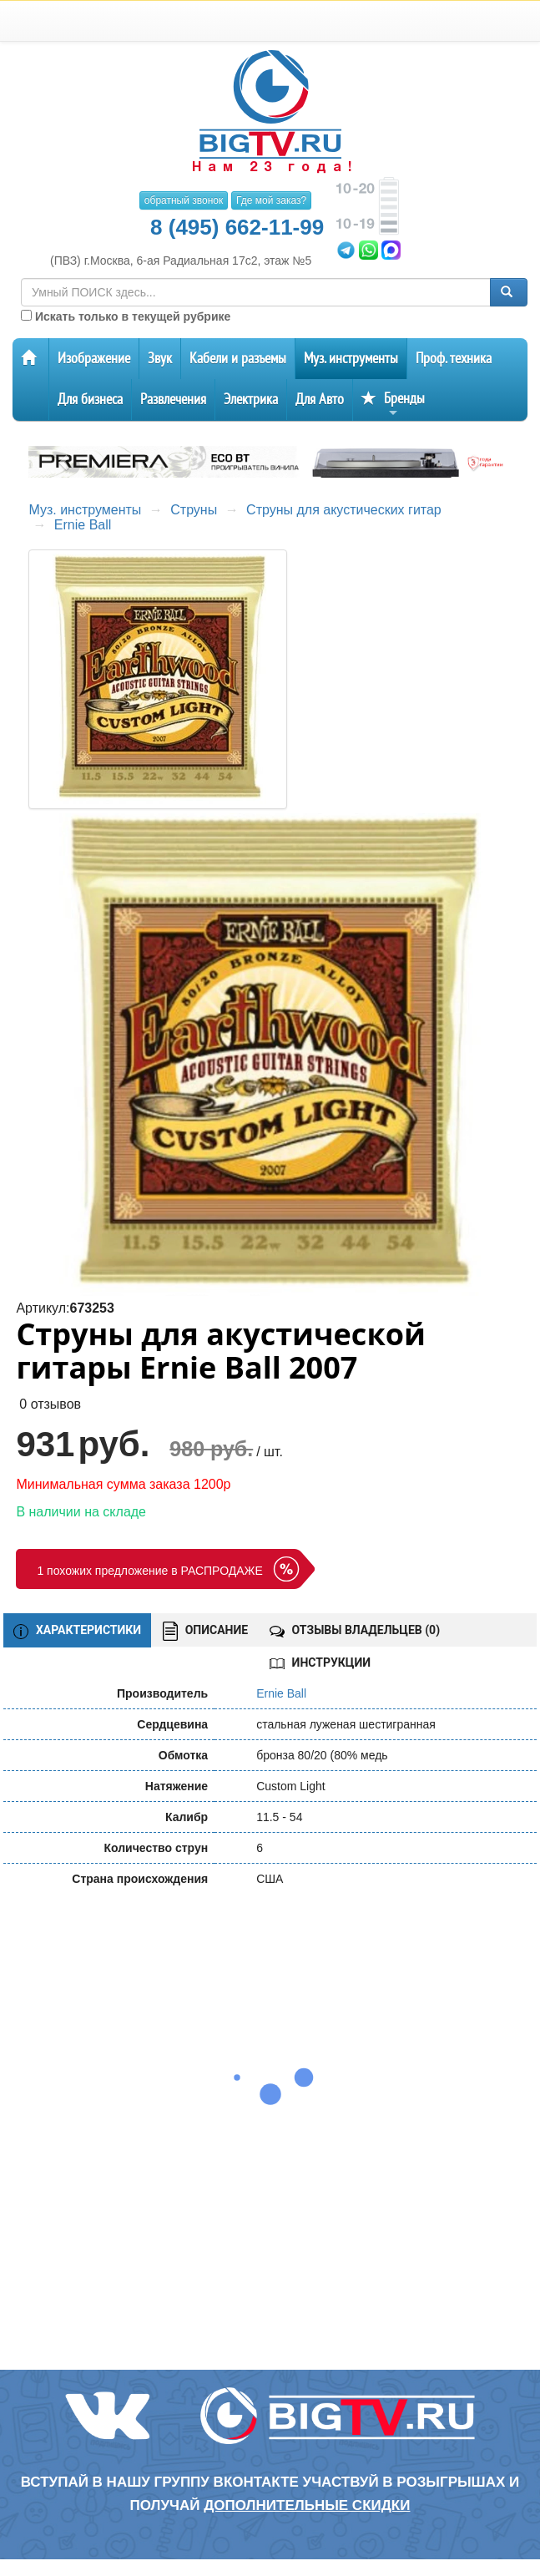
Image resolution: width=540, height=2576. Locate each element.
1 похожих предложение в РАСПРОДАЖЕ (149, 1570)
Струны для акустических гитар (344, 510)
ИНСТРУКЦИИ (320, 1662)
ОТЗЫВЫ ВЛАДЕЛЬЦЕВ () (355, 1630)
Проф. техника (454, 358)
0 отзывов (50, 1404)
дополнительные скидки (307, 2505)
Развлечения (173, 399)
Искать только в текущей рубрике (125, 316)
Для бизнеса (90, 399)
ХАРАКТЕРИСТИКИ (77, 1630)
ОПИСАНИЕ (205, 1631)
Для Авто (319, 399)
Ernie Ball (82, 525)
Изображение (94, 358)
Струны (193, 510)
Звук (160, 358)
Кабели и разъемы (237, 358)
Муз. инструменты (351, 358)
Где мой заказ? (271, 200)
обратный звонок (183, 200)
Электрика (251, 399)
